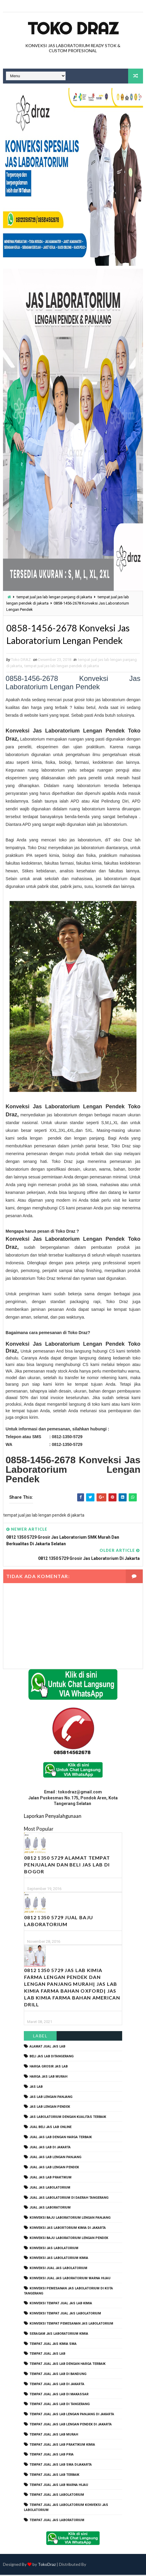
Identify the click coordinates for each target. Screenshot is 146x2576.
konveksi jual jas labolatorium (58, 2269)
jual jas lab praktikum (50, 2178)
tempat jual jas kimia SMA (53, 2345)
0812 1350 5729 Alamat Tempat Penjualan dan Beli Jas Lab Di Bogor (67, 1865)
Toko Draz (73, 28)
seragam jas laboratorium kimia (58, 2335)
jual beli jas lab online (50, 2128)
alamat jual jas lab (47, 2047)
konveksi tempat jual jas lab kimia (60, 2304)
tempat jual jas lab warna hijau (58, 2486)
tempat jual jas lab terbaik (54, 2476)
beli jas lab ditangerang (51, 2057)
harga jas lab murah (48, 2077)
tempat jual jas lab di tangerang (59, 2405)
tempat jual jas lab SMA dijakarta (60, 2466)
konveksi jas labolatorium (53, 2249)
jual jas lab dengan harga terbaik (60, 2138)
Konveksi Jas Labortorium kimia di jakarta (67, 2229)
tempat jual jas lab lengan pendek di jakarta (61, 667)
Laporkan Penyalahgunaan (52, 1817)
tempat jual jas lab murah (53, 2435)
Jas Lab (36, 2088)
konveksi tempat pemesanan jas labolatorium (71, 2324)
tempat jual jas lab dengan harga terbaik (67, 2365)
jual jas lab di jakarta (50, 2148)
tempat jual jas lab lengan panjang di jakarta (54, 597)
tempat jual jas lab (47, 2355)
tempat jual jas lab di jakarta (56, 2385)
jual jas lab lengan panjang (55, 2158)
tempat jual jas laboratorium (56, 2521)
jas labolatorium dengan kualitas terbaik (67, 2118)
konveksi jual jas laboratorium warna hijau (70, 2279)
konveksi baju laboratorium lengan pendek (68, 2239)
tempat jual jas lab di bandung (57, 2375)
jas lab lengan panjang (50, 2098)
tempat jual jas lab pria (51, 2456)
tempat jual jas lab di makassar (58, 2395)
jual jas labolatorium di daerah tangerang (68, 2199)
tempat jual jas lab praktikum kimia (62, 2445)
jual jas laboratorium (50, 2209)
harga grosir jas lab (48, 2068)
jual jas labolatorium (49, 2188)
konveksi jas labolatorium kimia (58, 2259)
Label (40, 2036)
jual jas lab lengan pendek (54, 2168)
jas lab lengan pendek (49, 2108)
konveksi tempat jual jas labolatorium (65, 2315)
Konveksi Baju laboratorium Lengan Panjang (70, 2219)
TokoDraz (47, 2565)
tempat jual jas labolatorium (56, 2496)
